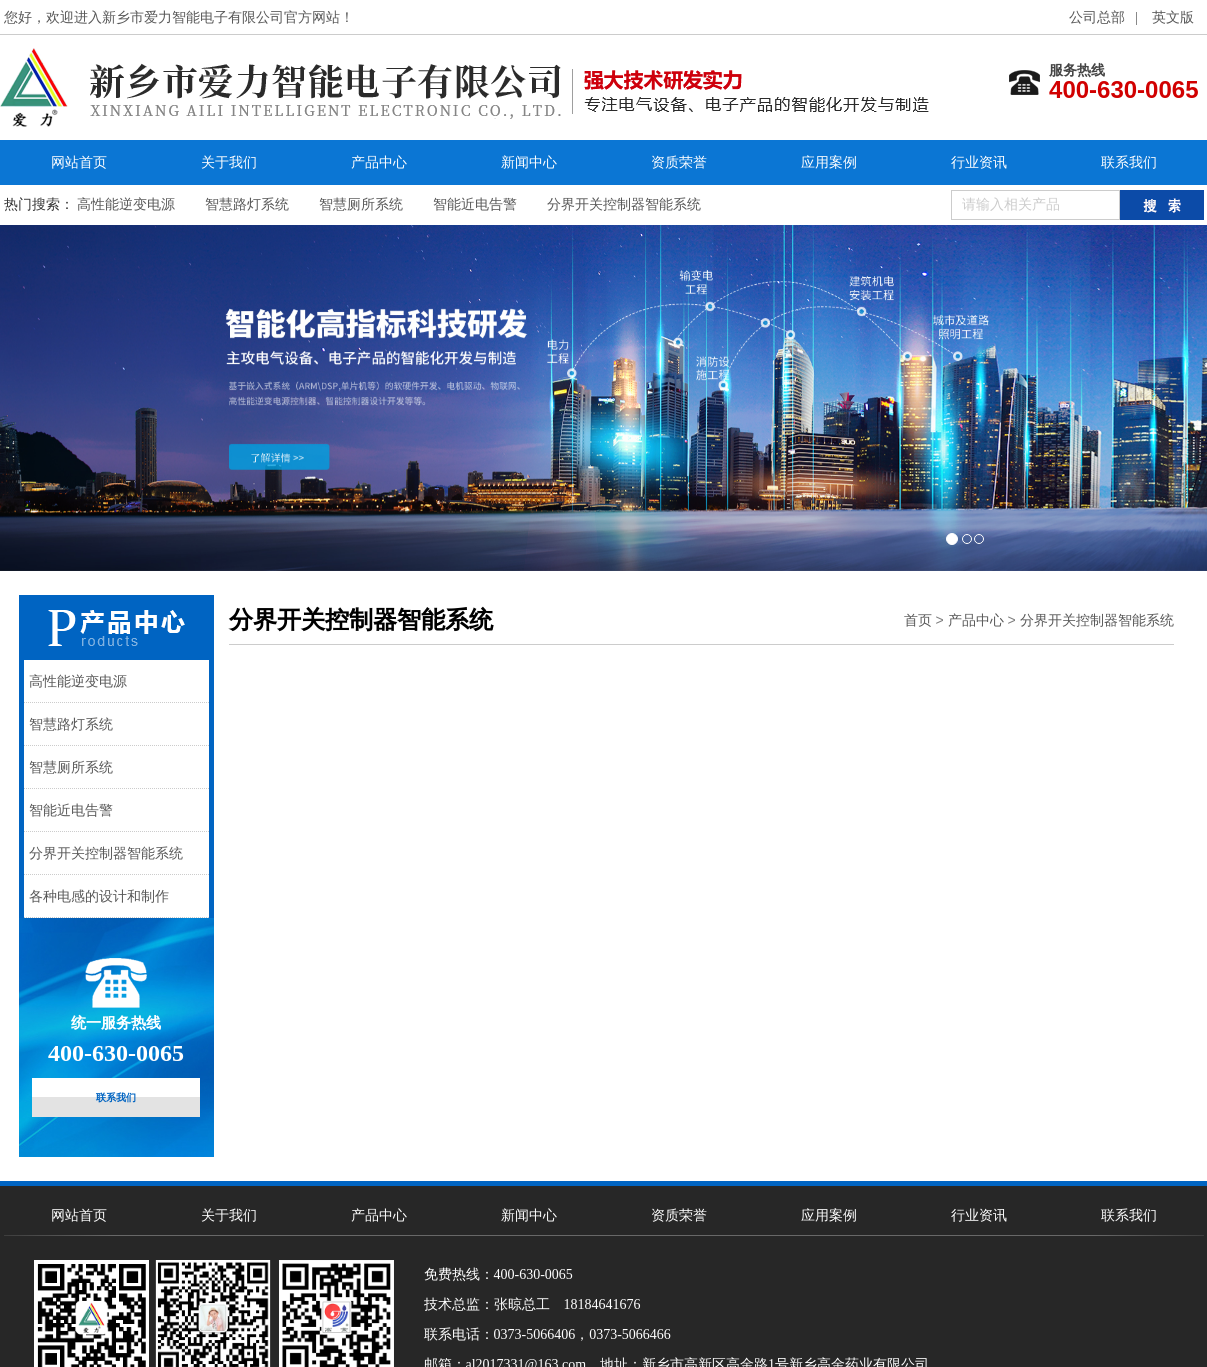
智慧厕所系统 (361, 204)
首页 (918, 620)
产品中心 (379, 162)
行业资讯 (979, 162)
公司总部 (1097, 17)
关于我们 (229, 162)
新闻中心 (529, 162)
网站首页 (79, 162)
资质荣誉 (679, 162)
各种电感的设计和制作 (99, 896)
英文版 (1173, 17)
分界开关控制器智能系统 (624, 204)
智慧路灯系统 (247, 204)
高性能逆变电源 (126, 204)
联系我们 (1129, 162)
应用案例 (829, 162)
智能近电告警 (475, 204)
